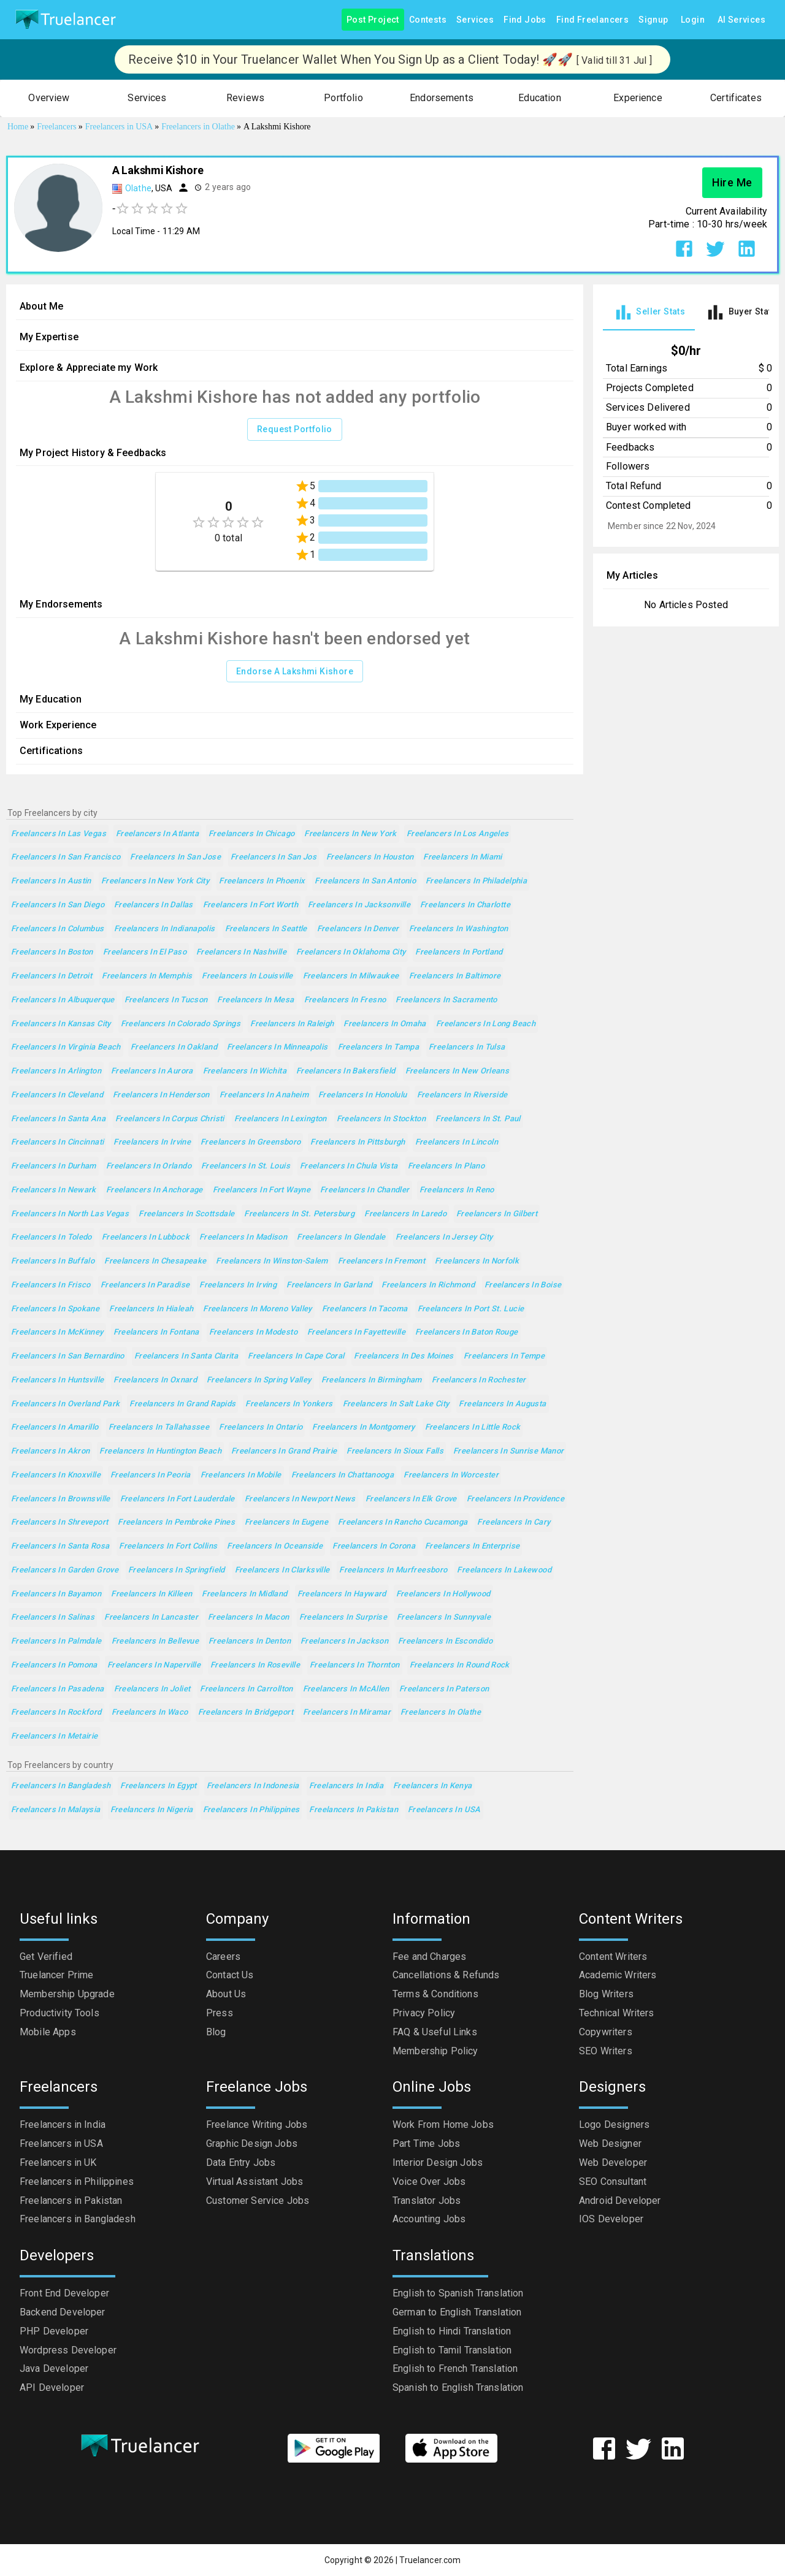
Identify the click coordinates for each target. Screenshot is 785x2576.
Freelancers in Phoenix (261, 881)
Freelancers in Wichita (245, 1071)
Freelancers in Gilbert (497, 1214)
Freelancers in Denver (358, 929)
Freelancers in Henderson (161, 1095)
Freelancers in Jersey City (444, 1237)
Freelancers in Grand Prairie (284, 1451)
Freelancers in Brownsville (61, 1499)
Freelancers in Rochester (479, 1380)
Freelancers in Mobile (241, 1475)
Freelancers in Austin (51, 881)
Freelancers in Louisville (247, 976)
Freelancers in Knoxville (56, 1475)
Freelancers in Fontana (156, 1332)
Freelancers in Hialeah (151, 1309)
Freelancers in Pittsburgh (357, 1142)
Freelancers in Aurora (152, 1071)
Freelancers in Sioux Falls (395, 1451)
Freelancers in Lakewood (504, 1570)
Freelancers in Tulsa (466, 1047)
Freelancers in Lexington (280, 1119)
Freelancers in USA (444, 1810)
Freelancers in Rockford (56, 1712)
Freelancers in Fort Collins (168, 1546)
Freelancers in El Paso (145, 952)
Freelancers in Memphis (146, 976)
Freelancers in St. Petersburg (299, 1214)
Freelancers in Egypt (158, 1786)
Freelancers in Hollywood (443, 1594)
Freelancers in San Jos (273, 857)
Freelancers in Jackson (344, 1641)
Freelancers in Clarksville (282, 1570)
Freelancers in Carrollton (246, 1689)
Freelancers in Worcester (451, 1475)
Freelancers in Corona (374, 1546)
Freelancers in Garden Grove (65, 1570)
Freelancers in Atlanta (157, 834)
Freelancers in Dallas (154, 905)
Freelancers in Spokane (55, 1309)
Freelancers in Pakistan (353, 1810)
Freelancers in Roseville (255, 1665)
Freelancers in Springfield (177, 1570)
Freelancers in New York (350, 834)
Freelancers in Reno (457, 1190)
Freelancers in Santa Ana (58, 1119)
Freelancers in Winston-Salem (271, 1261)
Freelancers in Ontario (260, 1427)
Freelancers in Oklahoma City (351, 952)
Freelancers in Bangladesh (61, 1786)
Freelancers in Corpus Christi (170, 1119)
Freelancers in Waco (150, 1712)
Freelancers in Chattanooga (343, 1475)
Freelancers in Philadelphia (476, 881)
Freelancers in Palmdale (56, 1641)
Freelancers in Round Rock (459, 1665)
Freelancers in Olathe (440, 1712)
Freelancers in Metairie (55, 1736)
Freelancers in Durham (54, 1166)
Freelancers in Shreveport (59, 1522)
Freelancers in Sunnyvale (443, 1617)
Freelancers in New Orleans (457, 1071)
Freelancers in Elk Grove (411, 1499)
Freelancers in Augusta (502, 1404)
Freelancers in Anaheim (264, 1095)
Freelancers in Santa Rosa (60, 1546)
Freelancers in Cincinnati (57, 1142)
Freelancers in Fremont (381, 1261)
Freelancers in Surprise (343, 1617)
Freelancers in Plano (446, 1166)
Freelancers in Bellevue (155, 1641)
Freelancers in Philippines (251, 1810)
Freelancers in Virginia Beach (66, 1047)
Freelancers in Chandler (365, 1190)
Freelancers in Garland (329, 1285)
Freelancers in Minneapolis (277, 1047)
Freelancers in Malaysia (56, 1810)
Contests (427, 20)
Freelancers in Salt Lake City (396, 1404)
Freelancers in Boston (52, 952)
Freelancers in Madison (243, 1237)
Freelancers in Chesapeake (155, 1261)
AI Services (741, 20)
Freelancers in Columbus (58, 929)
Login (693, 20)
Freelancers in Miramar (347, 1712)
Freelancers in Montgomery (363, 1427)
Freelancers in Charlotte (465, 905)
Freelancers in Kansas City (61, 1024)
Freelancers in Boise (523, 1285)
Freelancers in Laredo (405, 1214)
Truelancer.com (430, 2560)
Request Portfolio (295, 429)
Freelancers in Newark (54, 1190)
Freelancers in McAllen (346, 1689)
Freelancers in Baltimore (455, 976)
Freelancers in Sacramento (446, 1000)
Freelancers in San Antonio (365, 881)
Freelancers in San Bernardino (68, 1356)
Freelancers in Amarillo (55, 1427)
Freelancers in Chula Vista (348, 1166)
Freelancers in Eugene (286, 1522)
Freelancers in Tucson (166, 1000)
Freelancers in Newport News (300, 1499)
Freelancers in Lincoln (456, 1142)
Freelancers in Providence (515, 1499)
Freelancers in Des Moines (403, 1356)
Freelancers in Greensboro (250, 1142)
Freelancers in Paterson (444, 1689)
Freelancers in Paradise (145, 1285)
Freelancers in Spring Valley (258, 1380)
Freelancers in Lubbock (145, 1237)
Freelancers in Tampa (378, 1047)
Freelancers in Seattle (266, 929)
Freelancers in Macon (248, 1617)
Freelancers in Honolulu (363, 1095)
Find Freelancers (592, 20)
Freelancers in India (346, 1786)
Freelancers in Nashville (241, 952)
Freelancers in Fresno (345, 1000)
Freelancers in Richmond (428, 1285)
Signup (653, 20)
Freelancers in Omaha (384, 1024)
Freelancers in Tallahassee (159, 1427)
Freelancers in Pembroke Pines (176, 1522)
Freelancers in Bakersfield (346, 1071)
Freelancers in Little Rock (473, 1427)
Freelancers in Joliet (152, 1689)
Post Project (373, 20)
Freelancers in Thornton (354, 1665)
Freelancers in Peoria (150, 1475)
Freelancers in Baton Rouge (467, 1332)
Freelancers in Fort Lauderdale (177, 1499)
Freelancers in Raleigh (292, 1024)
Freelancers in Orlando (149, 1166)
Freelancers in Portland (459, 952)
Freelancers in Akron (50, 1451)
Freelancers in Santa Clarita (186, 1356)
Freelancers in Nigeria (152, 1810)
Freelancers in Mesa (255, 1000)
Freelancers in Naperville (154, 1665)
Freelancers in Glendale (341, 1237)
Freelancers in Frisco (51, 1285)
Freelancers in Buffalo (53, 1261)
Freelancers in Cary (514, 1522)
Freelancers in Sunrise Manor (508, 1451)
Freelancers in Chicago (251, 834)
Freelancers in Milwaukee (351, 976)
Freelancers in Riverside (462, 1095)
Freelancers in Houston (370, 857)
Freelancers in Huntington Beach (160, 1451)
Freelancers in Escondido (445, 1641)
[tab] (649, 312)
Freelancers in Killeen (151, 1594)
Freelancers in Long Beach (486, 1024)
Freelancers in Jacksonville (359, 905)
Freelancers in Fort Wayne (261, 1190)
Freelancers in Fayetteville (356, 1332)
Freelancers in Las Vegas (59, 834)
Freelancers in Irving (238, 1285)
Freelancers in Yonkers (289, 1404)
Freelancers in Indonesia (253, 1786)
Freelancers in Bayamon (56, 1594)
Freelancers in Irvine (152, 1142)
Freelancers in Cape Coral (296, 1356)
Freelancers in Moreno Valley (257, 1309)
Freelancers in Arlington (56, 1071)
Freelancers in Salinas (53, 1617)
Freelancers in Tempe (504, 1356)
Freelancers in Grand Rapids (182, 1404)
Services (475, 20)
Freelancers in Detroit (51, 976)
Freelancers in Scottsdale (186, 1214)
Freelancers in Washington (459, 929)
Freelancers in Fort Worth (251, 905)
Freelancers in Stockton (381, 1119)
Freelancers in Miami (462, 857)
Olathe (138, 188)
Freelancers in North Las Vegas (70, 1214)
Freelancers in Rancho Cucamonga (402, 1522)
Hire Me (732, 182)
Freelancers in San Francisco (66, 857)
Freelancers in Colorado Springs (180, 1024)
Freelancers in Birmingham (371, 1380)
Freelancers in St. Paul (478, 1119)
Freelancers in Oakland (174, 1047)
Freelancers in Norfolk (476, 1261)
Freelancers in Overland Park (65, 1404)
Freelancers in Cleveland (57, 1095)
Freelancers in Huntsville (57, 1380)
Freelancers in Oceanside (274, 1546)
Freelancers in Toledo (51, 1237)
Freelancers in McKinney (57, 1332)
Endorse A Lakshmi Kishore (294, 671)
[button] (49, 98)
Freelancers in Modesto (253, 1332)
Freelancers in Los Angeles (457, 834)
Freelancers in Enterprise (472, 1546)
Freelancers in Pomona (54, 1665)
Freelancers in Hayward (342, 1594)
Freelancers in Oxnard (155, 1380)
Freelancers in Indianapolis (165, 929)
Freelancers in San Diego (58, 905)
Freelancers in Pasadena (58, 1689)
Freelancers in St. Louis (246, 1166)
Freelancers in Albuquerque (63, 1000)
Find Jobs (525, 20)
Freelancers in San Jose (175, 857)
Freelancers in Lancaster (151, 1617)
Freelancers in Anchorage (154, 1190)
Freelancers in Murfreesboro (393, 1570)
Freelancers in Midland (244, 1594)
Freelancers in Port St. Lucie (471, 1309)
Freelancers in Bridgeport (246, 1712)
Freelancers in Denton (249, 1641)
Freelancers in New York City (155, 881)
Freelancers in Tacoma (365, 1309)
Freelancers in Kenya (432, 1786)
